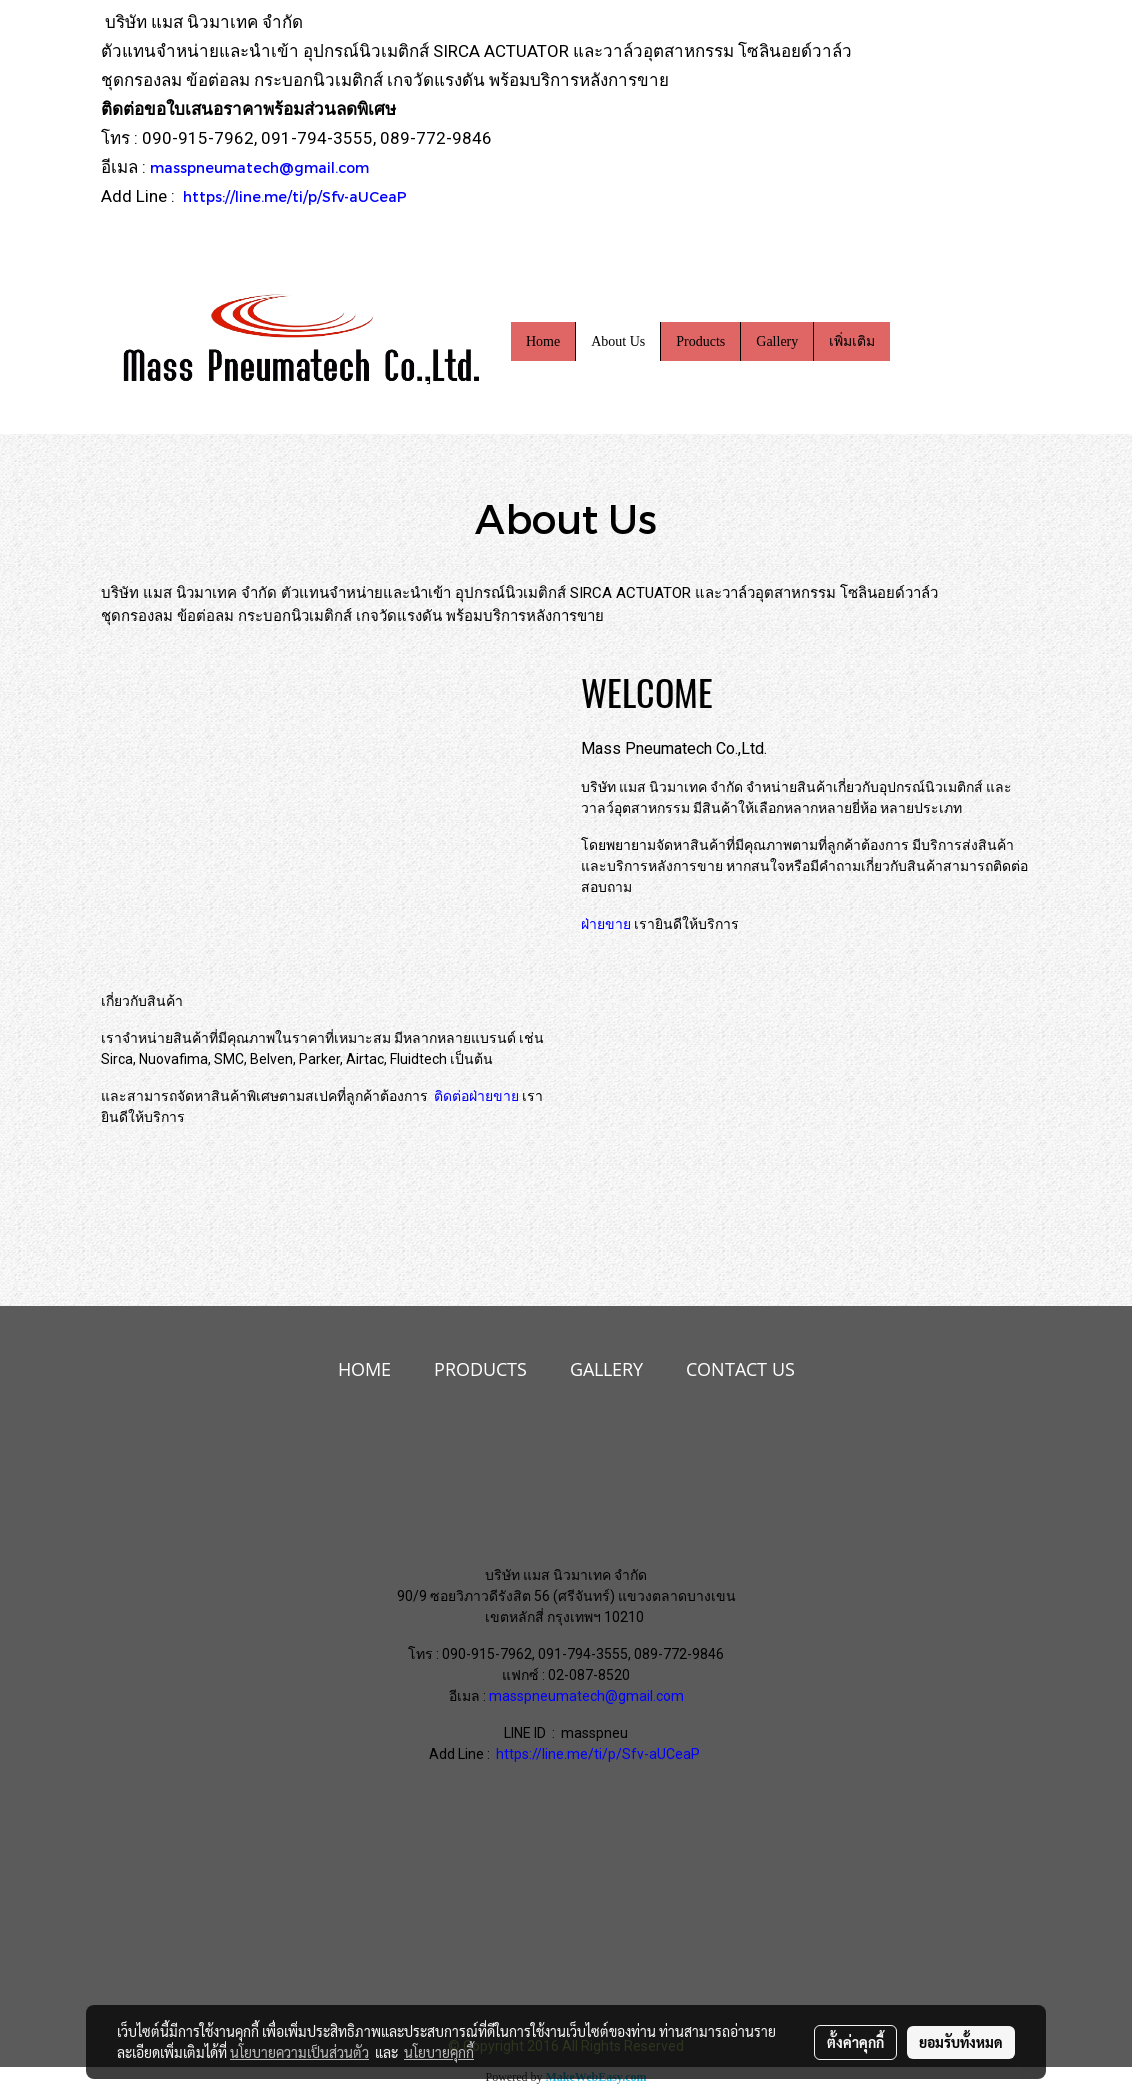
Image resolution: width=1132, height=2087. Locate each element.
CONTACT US (740, 1369)
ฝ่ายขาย (606, 924)
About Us (618, 341)
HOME (364, 1369)
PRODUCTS (480, 1369)
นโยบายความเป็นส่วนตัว (299, 2052)
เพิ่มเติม (852, 341)
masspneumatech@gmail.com (259, 167)
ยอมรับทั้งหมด (961, 2042)
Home (543, 341)
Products (700, 341)
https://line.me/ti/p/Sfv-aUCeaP (295, 196)
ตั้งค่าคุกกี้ (855, 2042)
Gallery (777, 341)
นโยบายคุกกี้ (439, 2052)
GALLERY (606, 1369)
